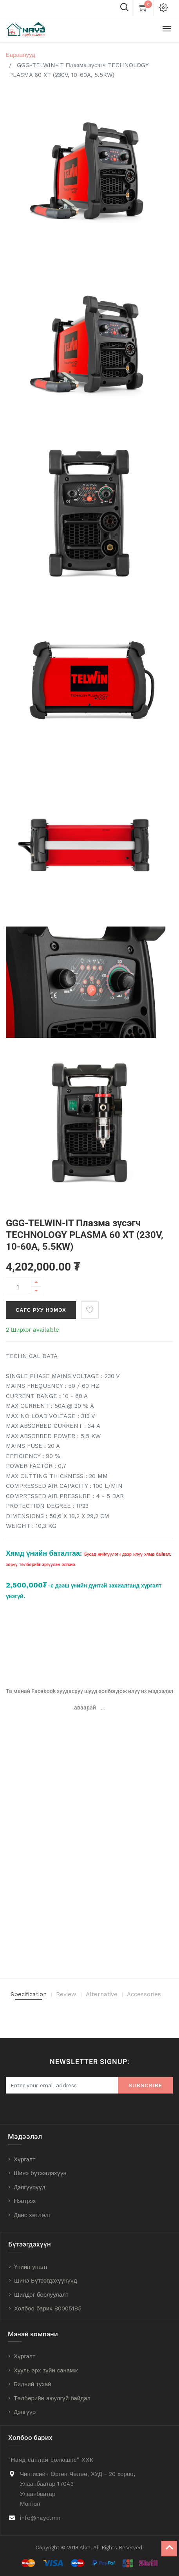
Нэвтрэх (25, 2201)
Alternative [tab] (102, 1994)
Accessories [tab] (144, 1994)
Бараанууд (20, 54)
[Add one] (36, 1282)
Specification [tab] (29, 1994)
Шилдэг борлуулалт (41, 2294)
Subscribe (145, 2085)
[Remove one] (36, 1291)
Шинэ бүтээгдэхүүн (40, 2173)
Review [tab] (66, 1994)
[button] (90, 1310)
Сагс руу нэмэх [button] (41, 1310)
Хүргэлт (24, 2159)
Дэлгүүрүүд (29, 2187)
